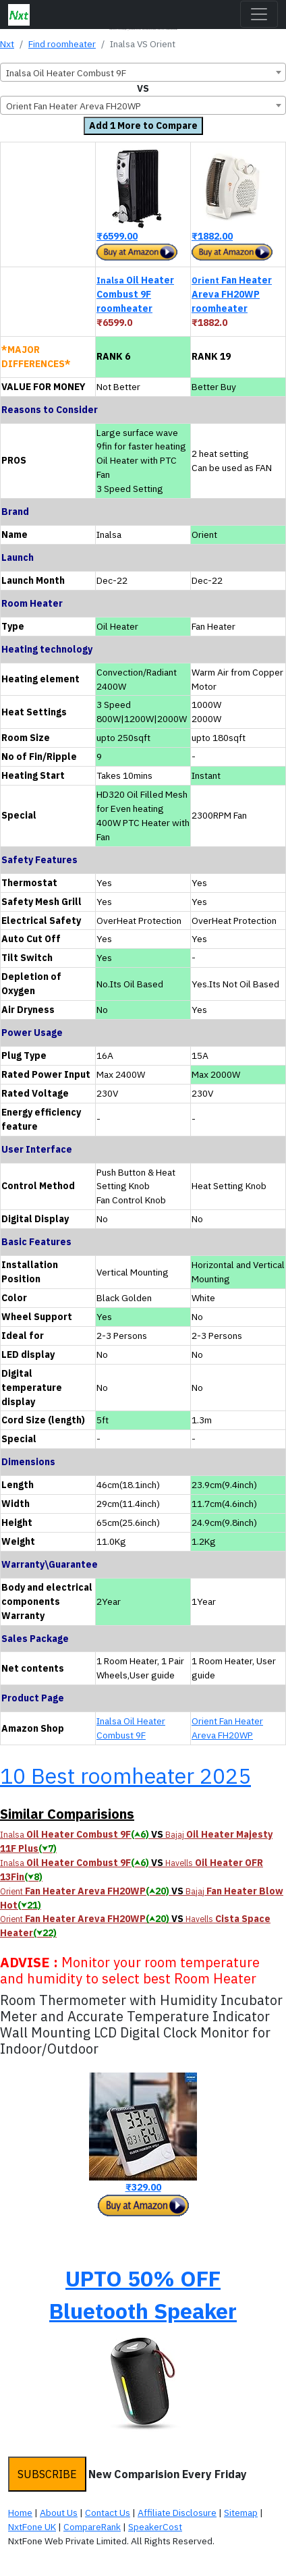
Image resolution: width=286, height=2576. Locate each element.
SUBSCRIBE (47, 2474)
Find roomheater (62, 44)
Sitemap (241, 2512)
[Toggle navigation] (259, 14)
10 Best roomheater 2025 (125, 1775)
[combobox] (143, 72)
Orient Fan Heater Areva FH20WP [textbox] (73, 106)
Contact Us (107, 2512)
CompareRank (92, 2527)
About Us (59, 2512)
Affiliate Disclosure (177, 2512)
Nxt (7, 44)
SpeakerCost (155, 2527)
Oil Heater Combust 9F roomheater (135, 294)
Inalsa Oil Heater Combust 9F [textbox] (66, 73)
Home (20, 2512)
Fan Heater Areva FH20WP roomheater (232, 294)
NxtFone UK (32, 2527)
